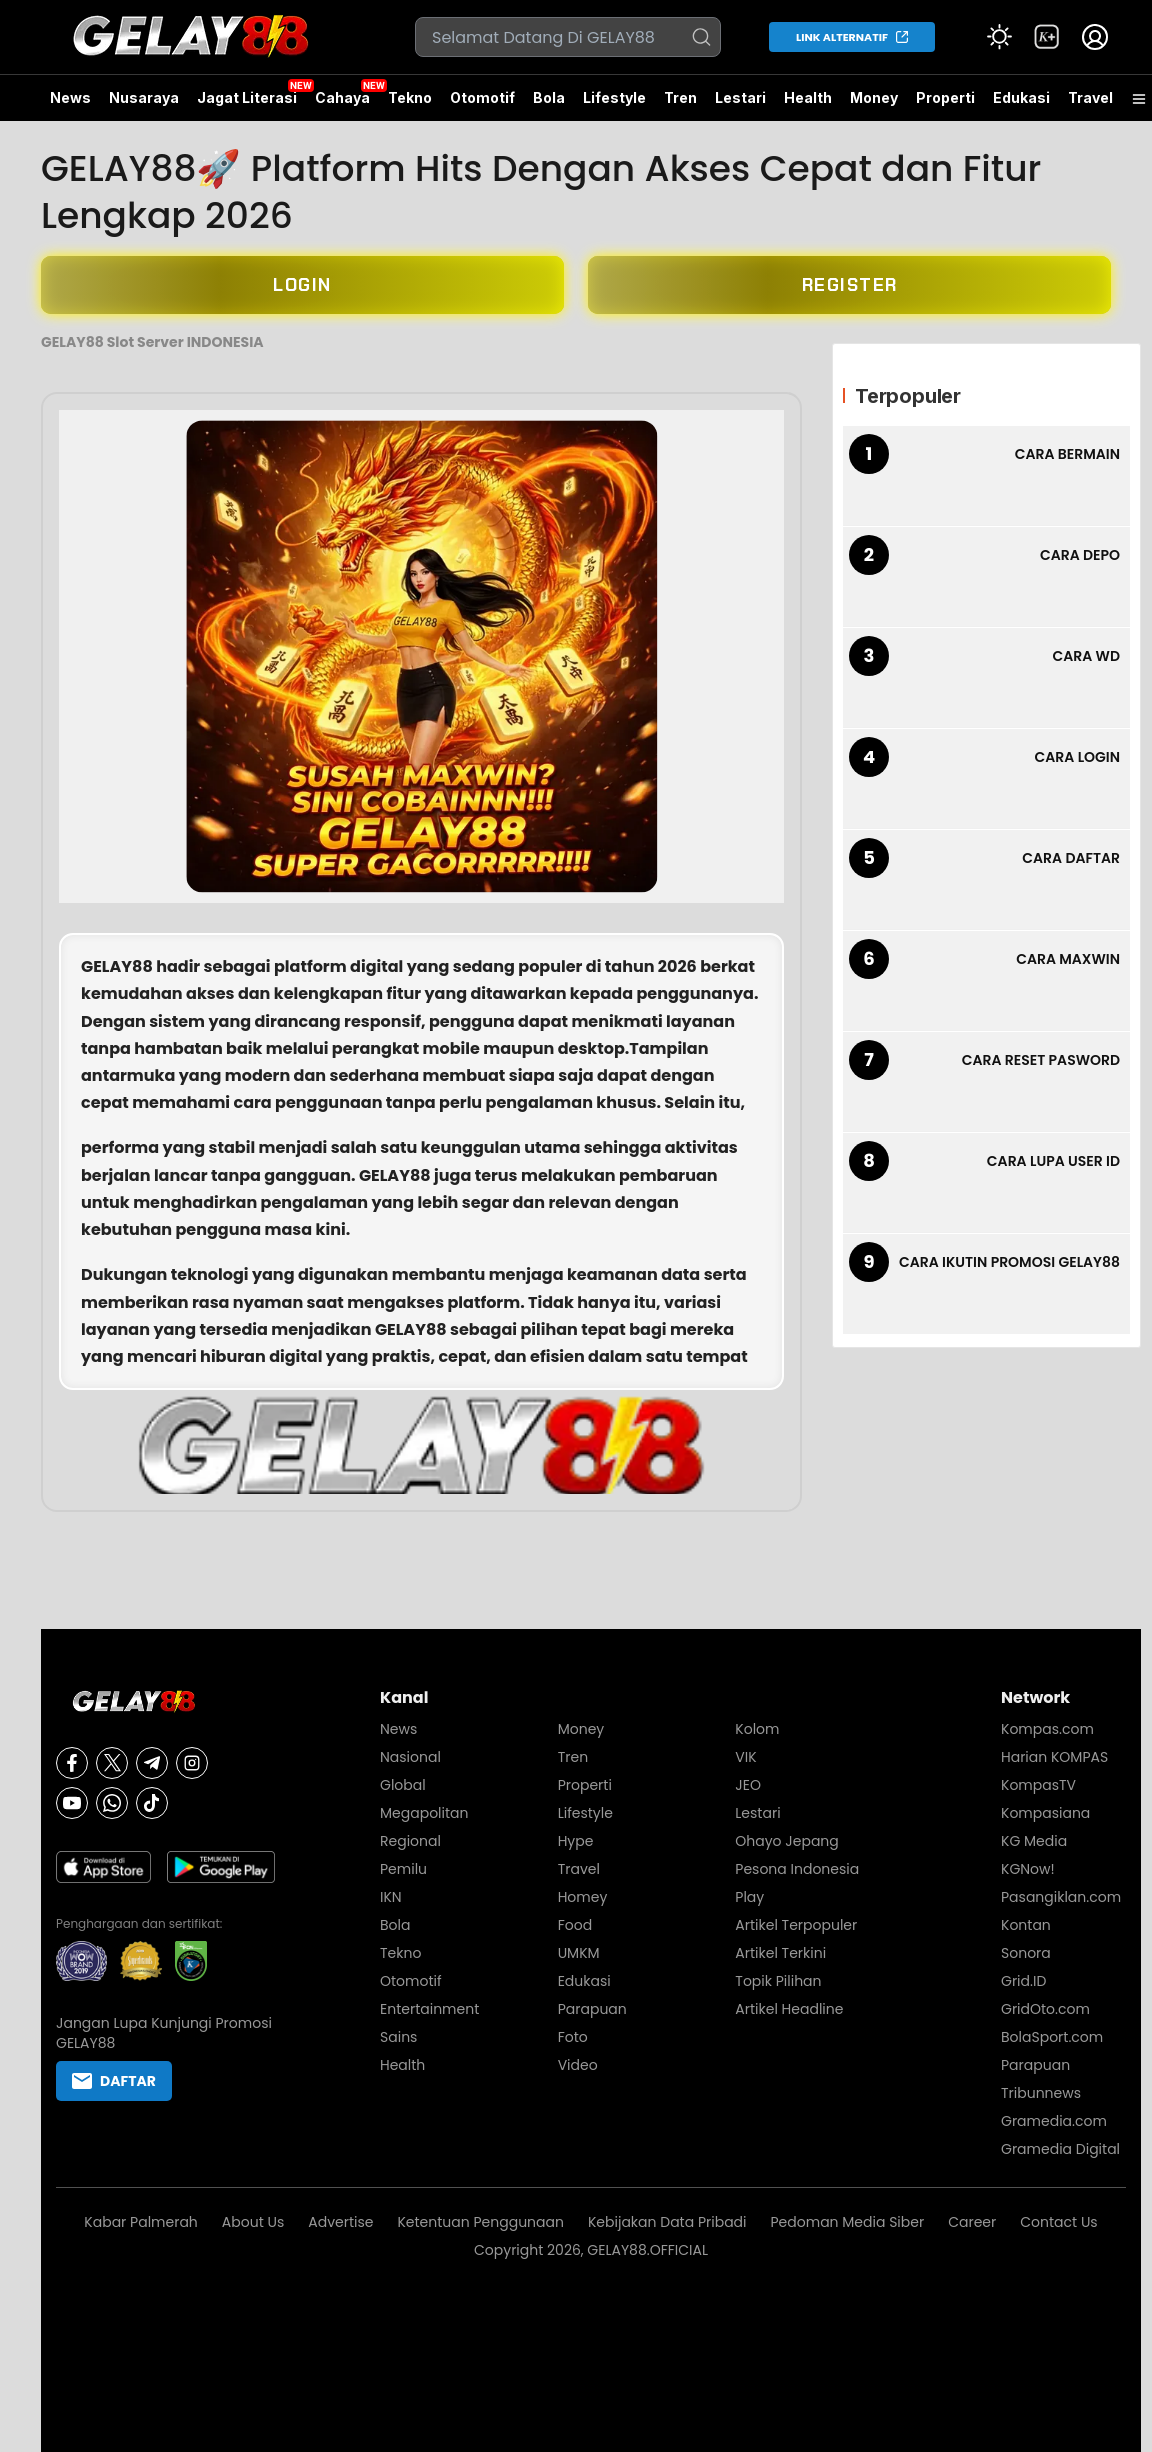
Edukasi (1021, 97)
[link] (1047, 37)
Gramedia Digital (1060, 2149)
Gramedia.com (1054, 2121)
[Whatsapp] (112, 1803)
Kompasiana (1045, 1813)
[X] (112, 1763)
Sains (398, 2037)
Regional (410, 1841)
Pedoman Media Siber (848, 2222)
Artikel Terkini (780, 1953)
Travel (1090, 97)
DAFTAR (114, 2081)
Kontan (1026, 1925)
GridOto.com (1045, 2009)
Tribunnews (1041, 2093)
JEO (748, 1785)
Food (575, 1925)
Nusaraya (144, 97)
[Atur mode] (999, 37)
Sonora (1026, 1953)
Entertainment (429, 2009)
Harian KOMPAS (1054, 1757)
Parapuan (592, 2009)
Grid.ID (1023, 1981)
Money (874, 97)
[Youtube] (72, 1803)
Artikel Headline (789, 2009)
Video (578, 2065)
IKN (391, 1897)
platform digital (338, 966)
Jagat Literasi (247, 97)
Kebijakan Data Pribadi (667, 2222)
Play (749, 1897)
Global (403, 1785)
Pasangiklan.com (1061, 1897)
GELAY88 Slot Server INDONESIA (152, 342)
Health (808, 97)
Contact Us (1058, 2222)
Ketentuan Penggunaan (480, 2222)
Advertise (340, 2222)
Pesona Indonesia (797, 1869)
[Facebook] (72, 1763)
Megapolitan (424, 1813)
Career (972, 2222)
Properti (945, 97)
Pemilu (403, 1869)
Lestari (740, 105)
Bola (549, 97)
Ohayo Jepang (786, 1841)
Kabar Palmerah (141, 2222)
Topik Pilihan (778, 1981)
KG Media (1034, 1841)
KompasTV (1038, 1785)
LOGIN (302, 285)
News (70, 97)
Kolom (757, 1729)
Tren (680, 97)
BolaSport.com (1052, 2037)
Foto (573, 2037)
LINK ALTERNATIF (842, 37)
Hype (576, 1841)
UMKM (579, 1953)
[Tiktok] (152, 1803)
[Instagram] (192, 1763)
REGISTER (850, 285)
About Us (253, 2222)
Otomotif (482, 97)
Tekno (410, 97)
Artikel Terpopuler (796, 1925)
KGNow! (1028, 1869)
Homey (583, 1897)
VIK (745, 1757)
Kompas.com (1047, 1729)
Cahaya (342, 97)
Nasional (410, 1757)
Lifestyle (614, 97)
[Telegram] (152, 1763)
